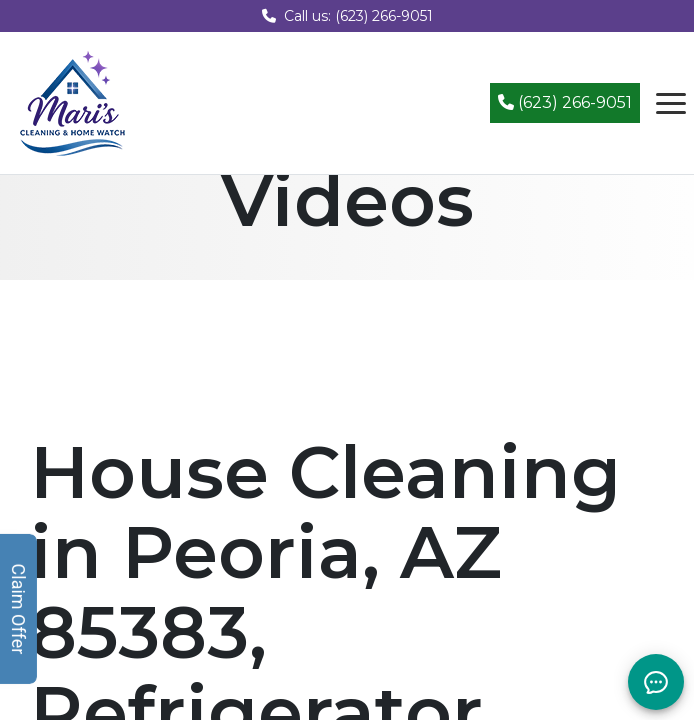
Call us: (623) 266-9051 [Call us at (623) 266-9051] (347, 16)
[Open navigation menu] (671, 103)
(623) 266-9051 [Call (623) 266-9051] (565, 102)
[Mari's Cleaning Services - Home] (73, 101)
